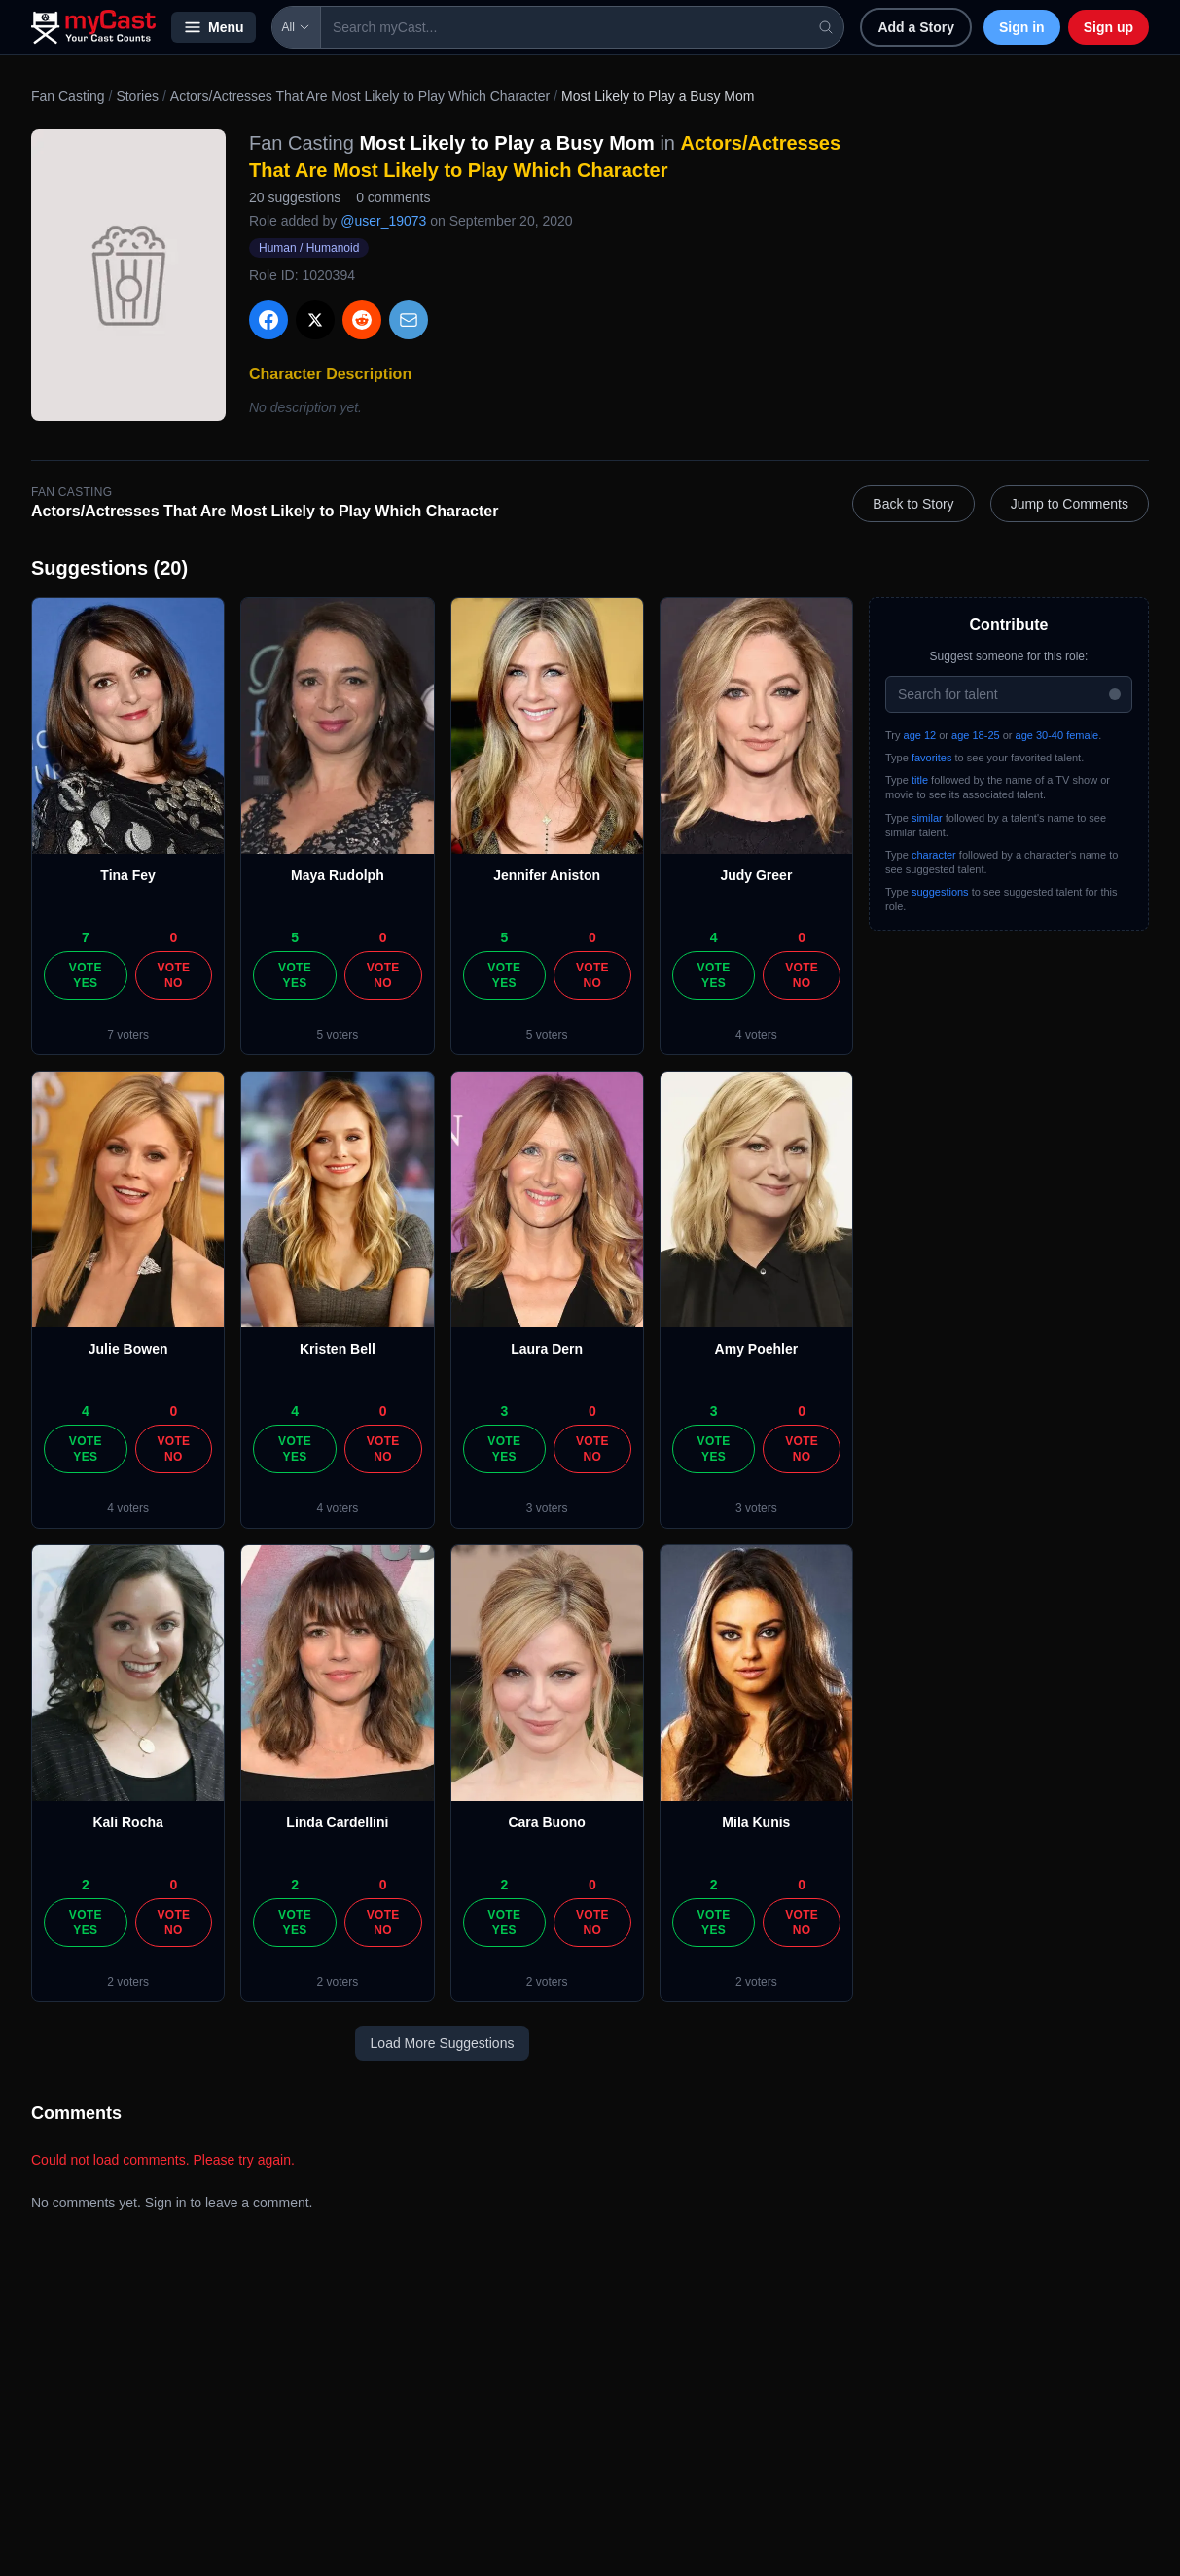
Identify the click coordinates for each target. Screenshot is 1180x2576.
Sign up (1108, 27)
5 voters (338, 1034)
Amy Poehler (757, 1349)
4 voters (756, 1034)
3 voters (547, 1508)
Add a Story (915, 27)
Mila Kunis (756, 1822)
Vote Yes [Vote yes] (85, 975)
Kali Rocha (127, 1822)
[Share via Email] (408, 319)
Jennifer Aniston (546, 875)
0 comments (393, 197)
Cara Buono (546, 1822)
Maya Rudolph (337, 875)
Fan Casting (67, 96)
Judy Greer (756, 875)
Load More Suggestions (443, 2043)
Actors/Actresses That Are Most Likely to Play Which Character (360, 96)
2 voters (128, 1982)
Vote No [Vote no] (173, 975)
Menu (213, 27)
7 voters (128, 1034)
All (296, 27)
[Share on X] (315, 319)
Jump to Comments (1069, 504)
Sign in (1022, 27)
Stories (137, 96)
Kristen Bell (337, 1349)
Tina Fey (128, 875)
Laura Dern (547, 1349)
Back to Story (913, 504)
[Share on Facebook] (268, 319)
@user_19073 (383, 221)
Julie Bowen (128, 1349)
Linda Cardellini (337, 1822)
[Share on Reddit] (361, 319)
